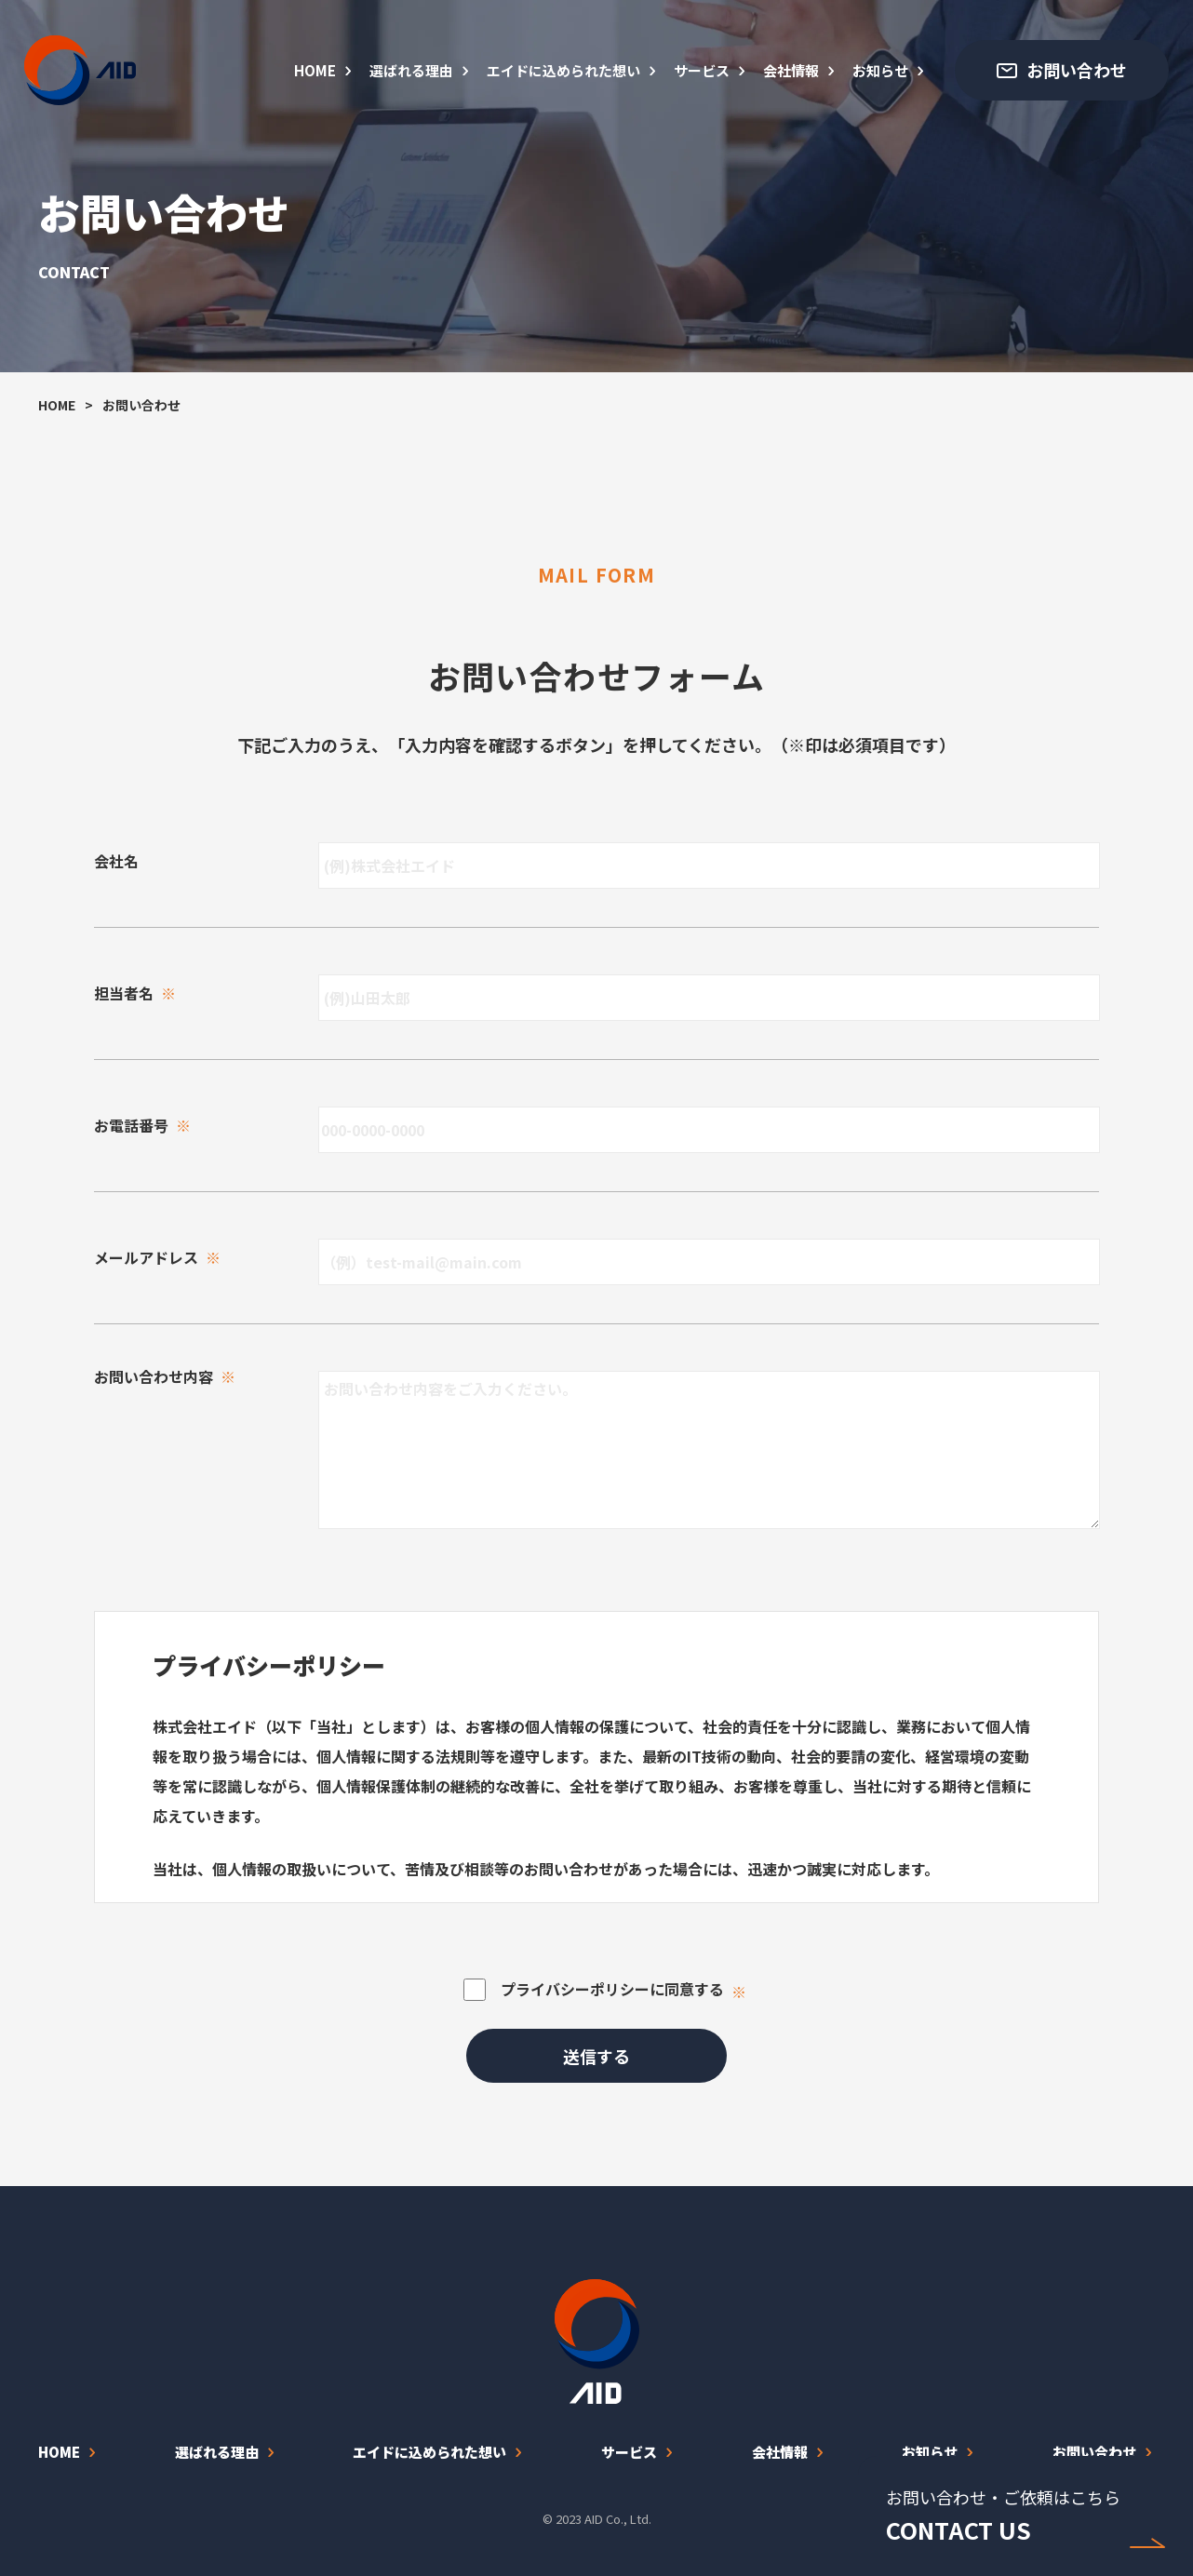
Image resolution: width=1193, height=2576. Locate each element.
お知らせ (880, 70)
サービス (702, 70)
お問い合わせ (1094, 2452)
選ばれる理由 (411, 70)
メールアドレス (157, 1257)
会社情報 (791, 70)
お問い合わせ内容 (164, 1376)
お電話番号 (142, 1125)
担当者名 (135, 993)
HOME (315, 70)
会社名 (116, 861)
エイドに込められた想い (563, 70)
